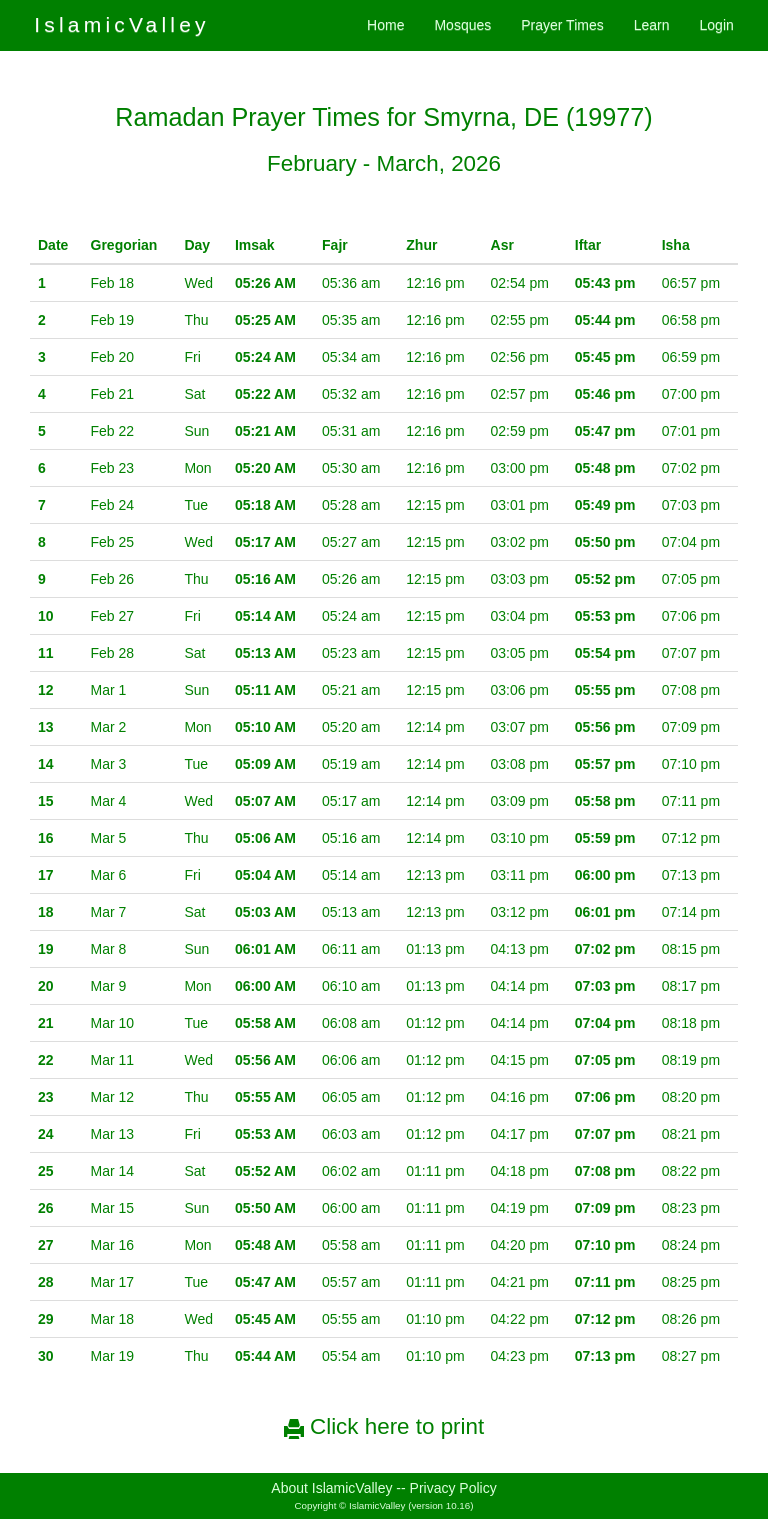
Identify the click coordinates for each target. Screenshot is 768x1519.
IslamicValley (122, 24)
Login (717, 25)
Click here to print (384, 1426)
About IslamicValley (331, 1488)
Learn (652, 25)
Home (385, 25)
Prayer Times (562, 25)
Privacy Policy (453, 1488)
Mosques (462, 25)
